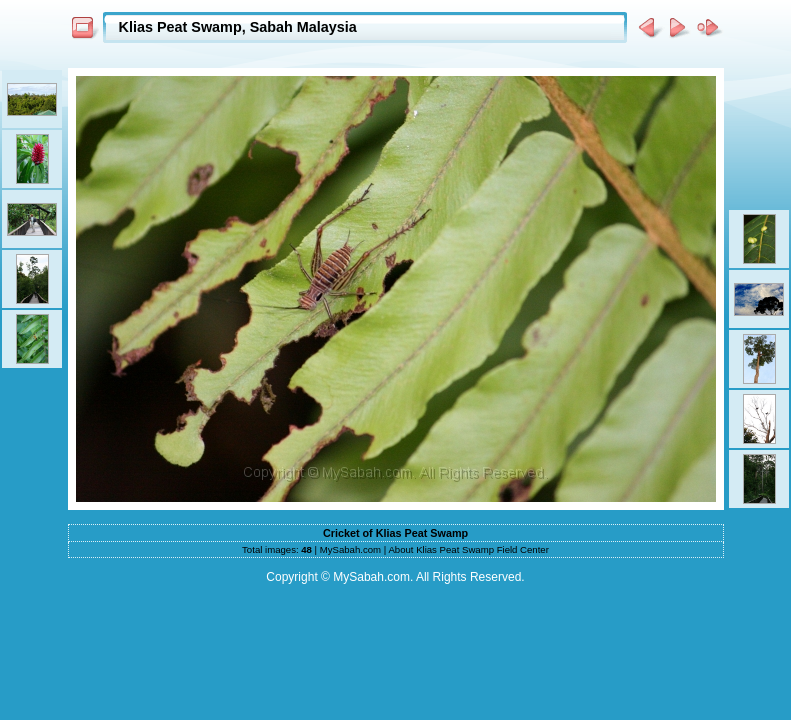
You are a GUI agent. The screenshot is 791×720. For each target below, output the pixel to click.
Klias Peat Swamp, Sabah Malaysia (238, 27)
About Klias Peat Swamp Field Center (468, 549)
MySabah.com (350, 549)
